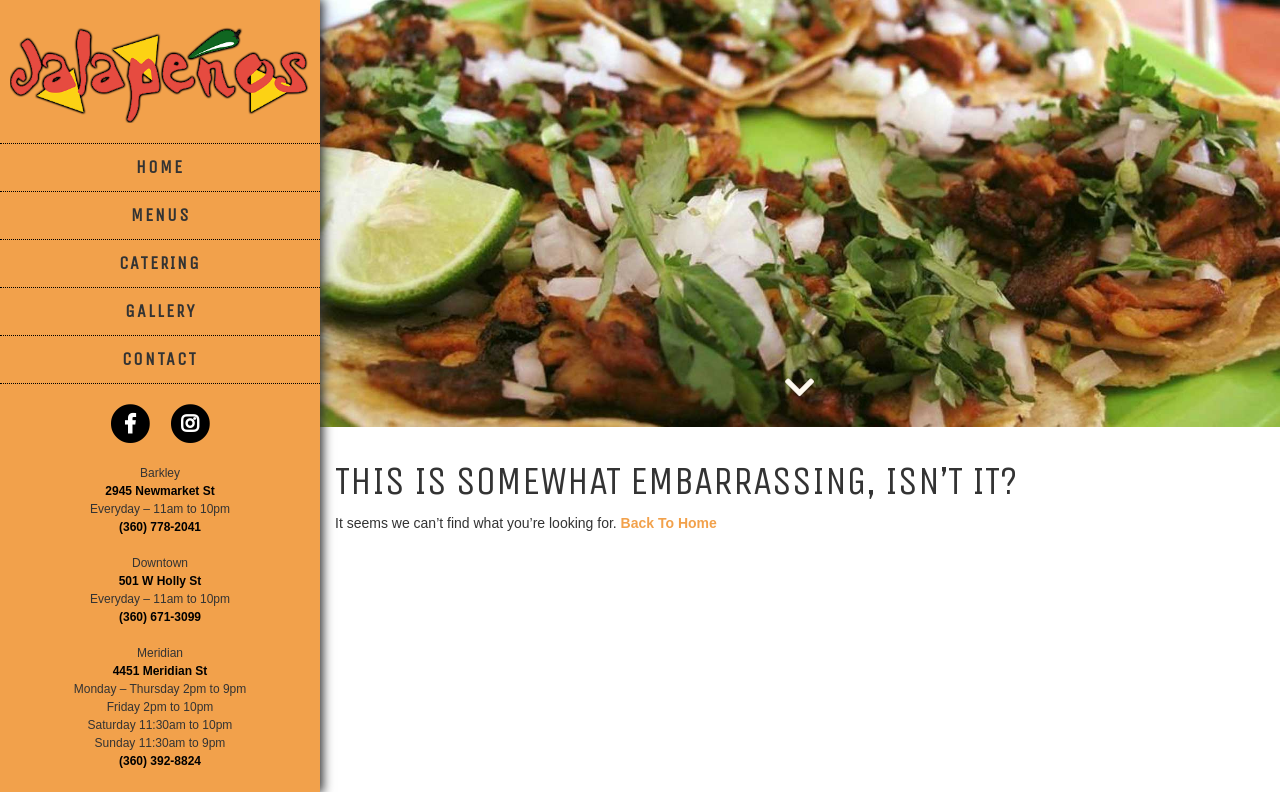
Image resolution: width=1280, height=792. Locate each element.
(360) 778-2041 (160, 527)
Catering (160, 263)
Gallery (160, 311)
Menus (160, 215)
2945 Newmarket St (159, 491)
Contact (160, 359)
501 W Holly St (160, 581)
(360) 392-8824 (160, 761)
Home (160, 167)
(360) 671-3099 (160, 617)
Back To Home (669, 523)
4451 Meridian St (160, 671)
